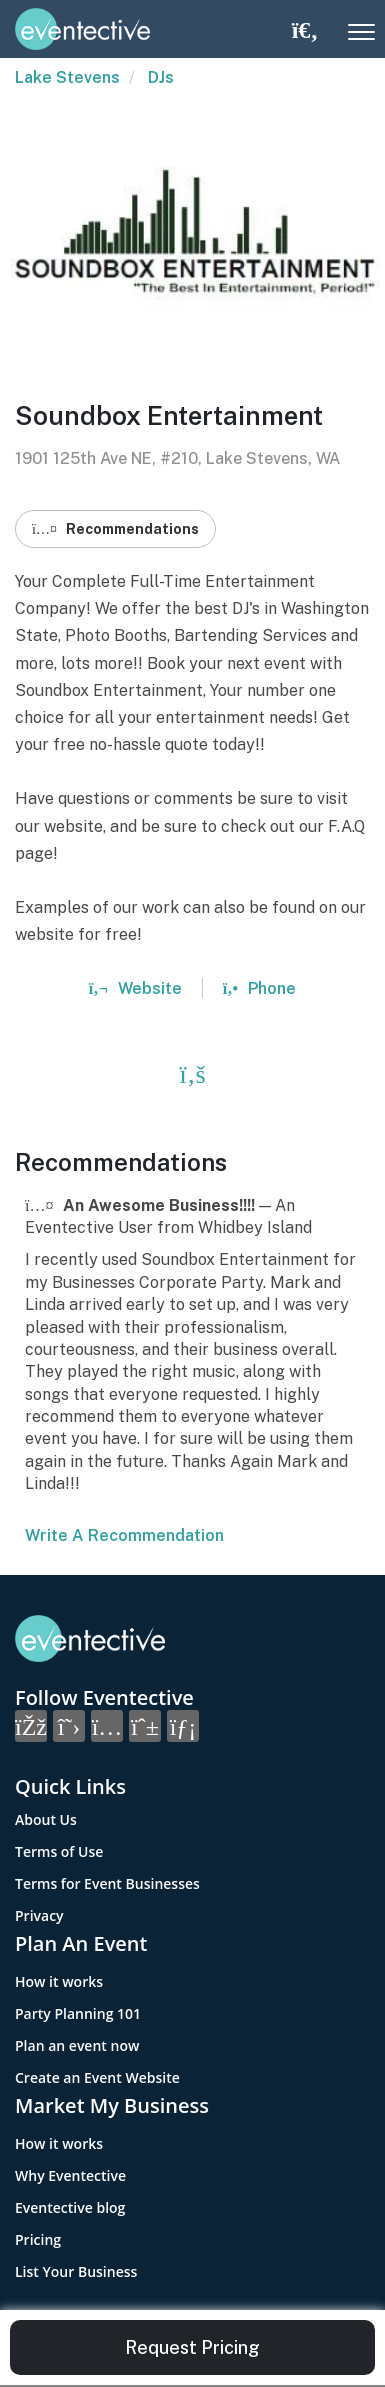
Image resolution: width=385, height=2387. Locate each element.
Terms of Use (59, 1851)
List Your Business (76, 2271)
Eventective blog (70, 2207)
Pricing (38, 2239)
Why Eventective (70, 2175)
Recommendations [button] (115, 529)
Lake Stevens (67, 77)
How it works (59, 1981)
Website (135, 988)
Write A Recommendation (124, 1535)
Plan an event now (77, 2045)
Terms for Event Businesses (107, 1883)
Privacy (39, 1915)
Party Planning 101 (78, 2013)
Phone (259, 988)
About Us (46, 1819)
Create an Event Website (97, 2077)
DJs (161, 77)
